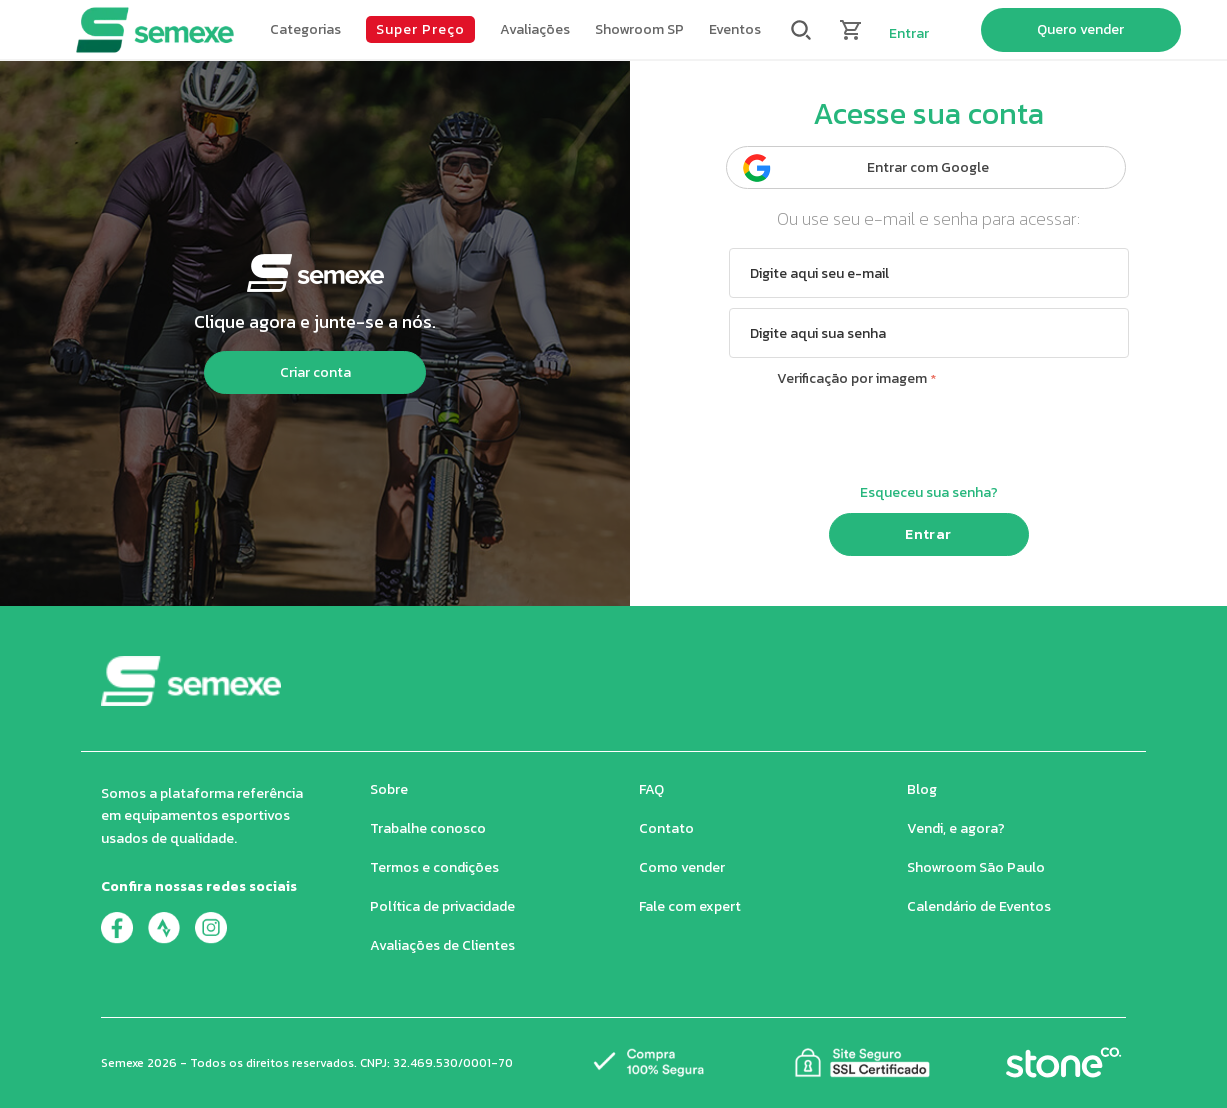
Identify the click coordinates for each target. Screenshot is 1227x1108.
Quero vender (1080, 29)
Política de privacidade (442, 906)
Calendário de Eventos (979, 906)
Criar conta (315, 372)
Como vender (682, 867)
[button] (305, 30)
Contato (666, 828)
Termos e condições (434, 867)
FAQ (651, 789)
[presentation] (929, 433)
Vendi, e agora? (956, 828)
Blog (922, 789)
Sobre (389, 789)
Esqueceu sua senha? (929, 492)
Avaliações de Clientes (442, 945)
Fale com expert (690, 906)
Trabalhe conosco (428, 828)
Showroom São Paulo (976, 867)
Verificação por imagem (852, 378)
